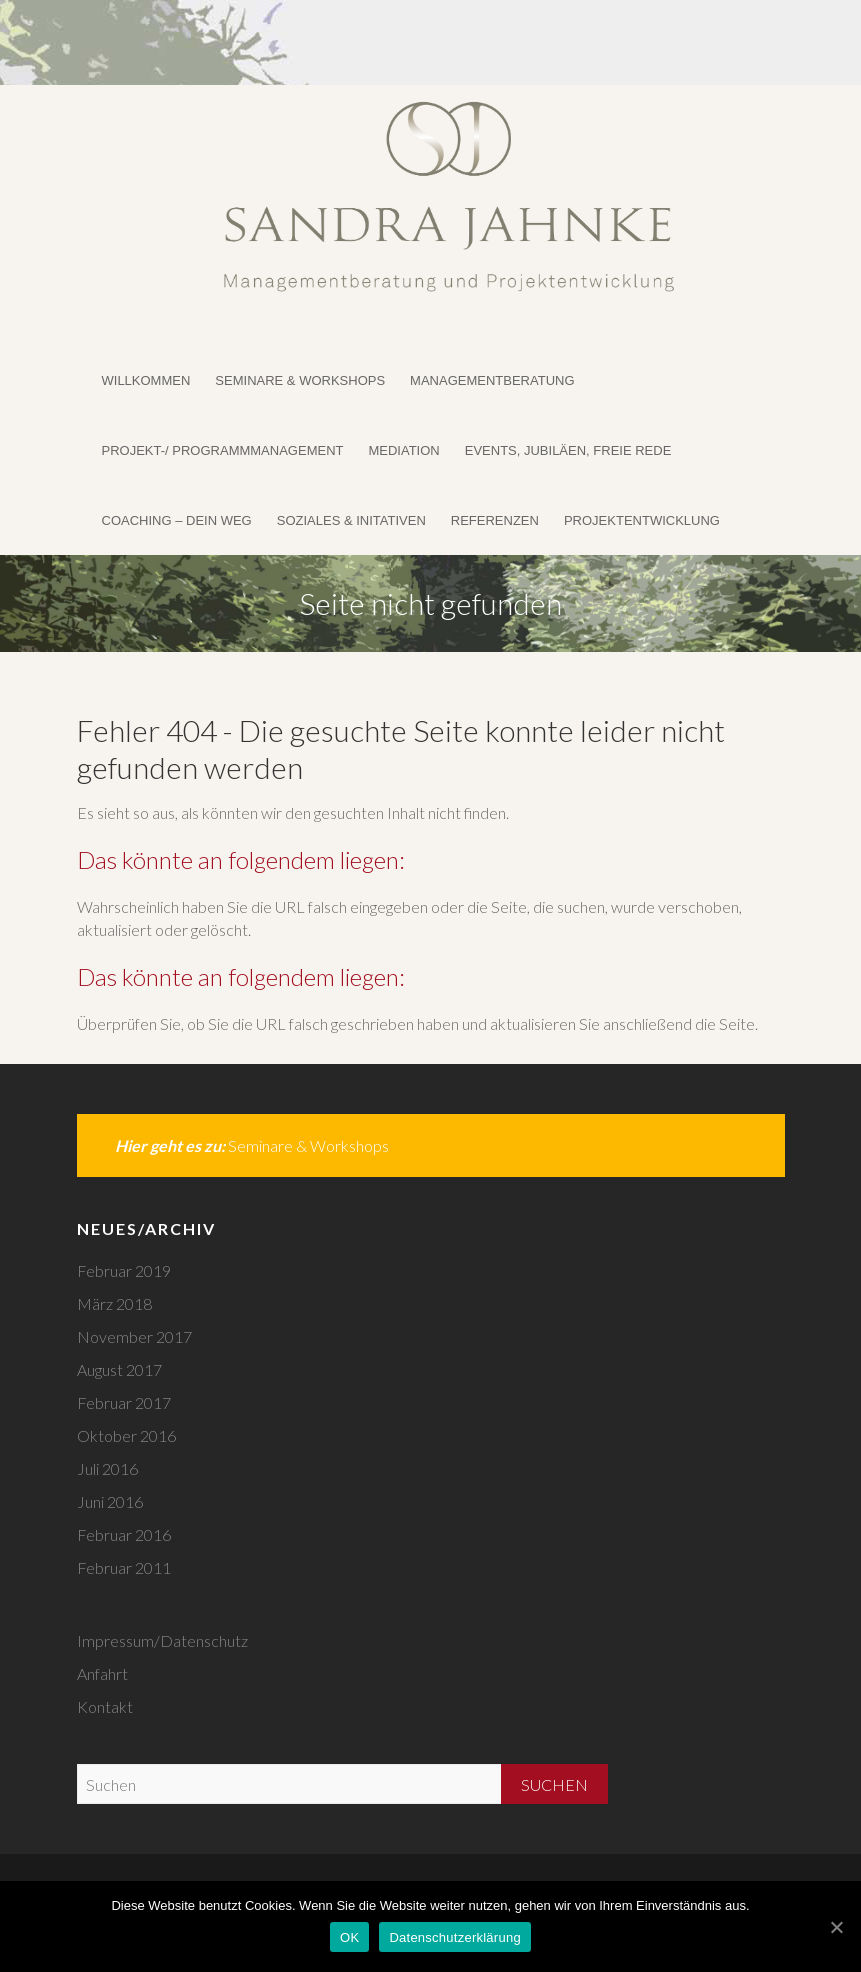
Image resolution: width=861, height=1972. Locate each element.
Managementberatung (492, 380)
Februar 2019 (124, 1270)
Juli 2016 (107, 1468)
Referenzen (495, 520)
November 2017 (134, 1336)
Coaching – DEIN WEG (177, 520)
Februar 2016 (124, 1534)
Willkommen (146, 380)
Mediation (403, 450)
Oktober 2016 (126, 1435)
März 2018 (114, 1303)
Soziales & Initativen (351, 520)
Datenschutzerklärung (454, 1937)
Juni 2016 (110, 1501)
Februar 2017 (124, 1402)
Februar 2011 (124, 1567)
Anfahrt (102, 1673)
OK (349, 1937)
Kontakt (105, 1706)
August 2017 (119, 1369)
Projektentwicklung (642, 520)
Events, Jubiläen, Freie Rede (568, 450)
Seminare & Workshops (300, 380)
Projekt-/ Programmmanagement (223, 450)
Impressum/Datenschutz (162, 1640)
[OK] (836, 1927)
